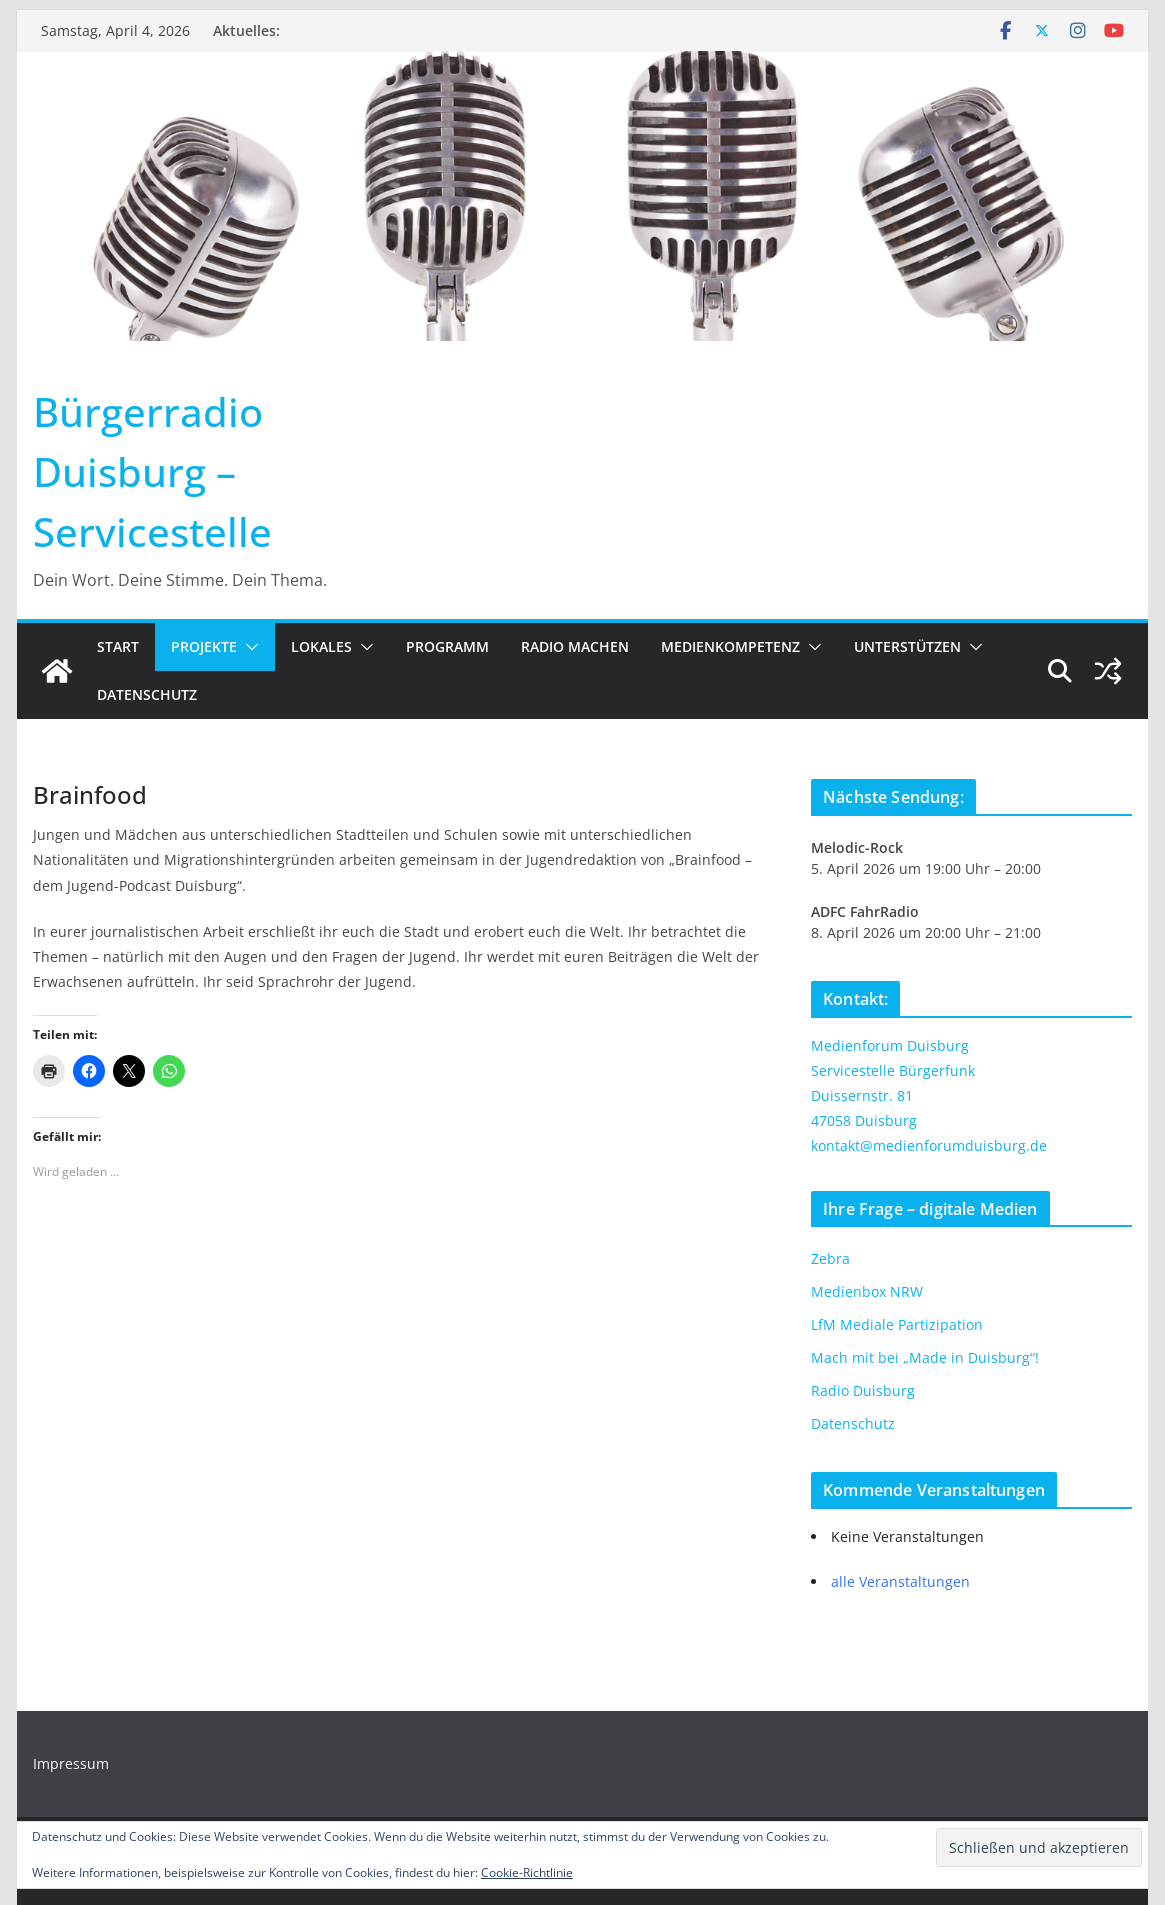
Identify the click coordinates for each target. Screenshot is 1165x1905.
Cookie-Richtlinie (527, 1872)
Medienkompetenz (730, 646)
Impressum (71, 1763)
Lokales (321, 646)
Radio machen (575, 646)
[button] (248, 647)
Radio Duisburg (863, 1390)
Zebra (830, 1258)
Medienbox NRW (867, 1291)
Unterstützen (907, 646)
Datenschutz (147, 694)
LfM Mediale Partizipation (897, 1324)
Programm (447, 646)
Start (118, 646)
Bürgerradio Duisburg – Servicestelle (152, 471)
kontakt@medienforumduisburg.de (929, 1145)
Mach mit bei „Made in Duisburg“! (925, 1357)
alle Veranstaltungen (900, 1581)
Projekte (204, 646)
